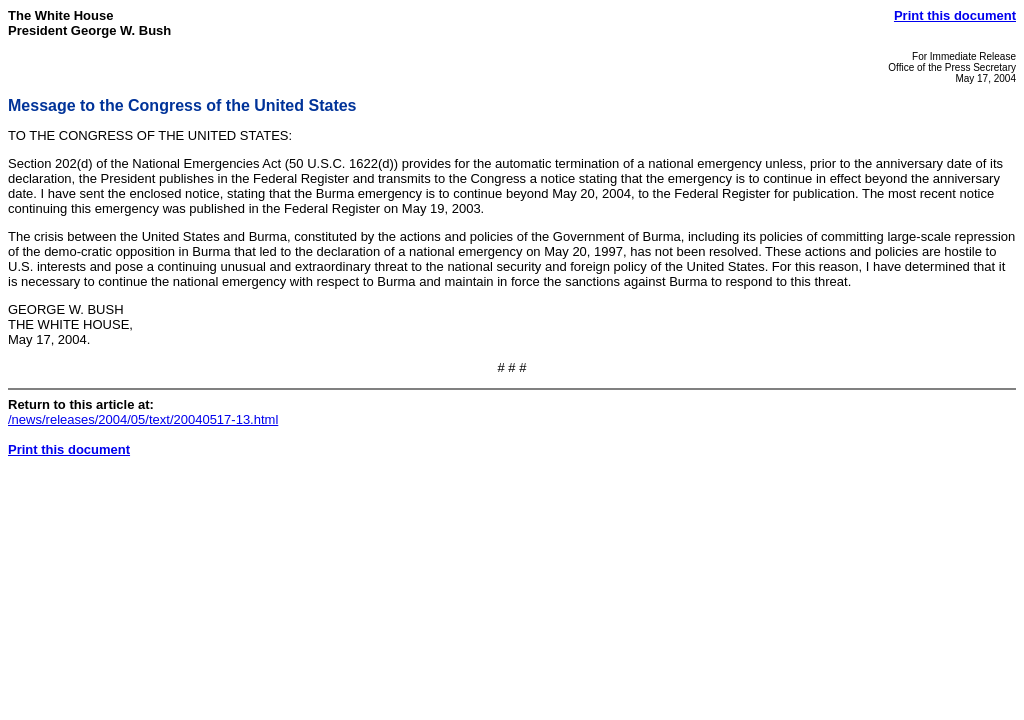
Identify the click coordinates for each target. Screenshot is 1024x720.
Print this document (955, 15)
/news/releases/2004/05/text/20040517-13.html (143, 419)
